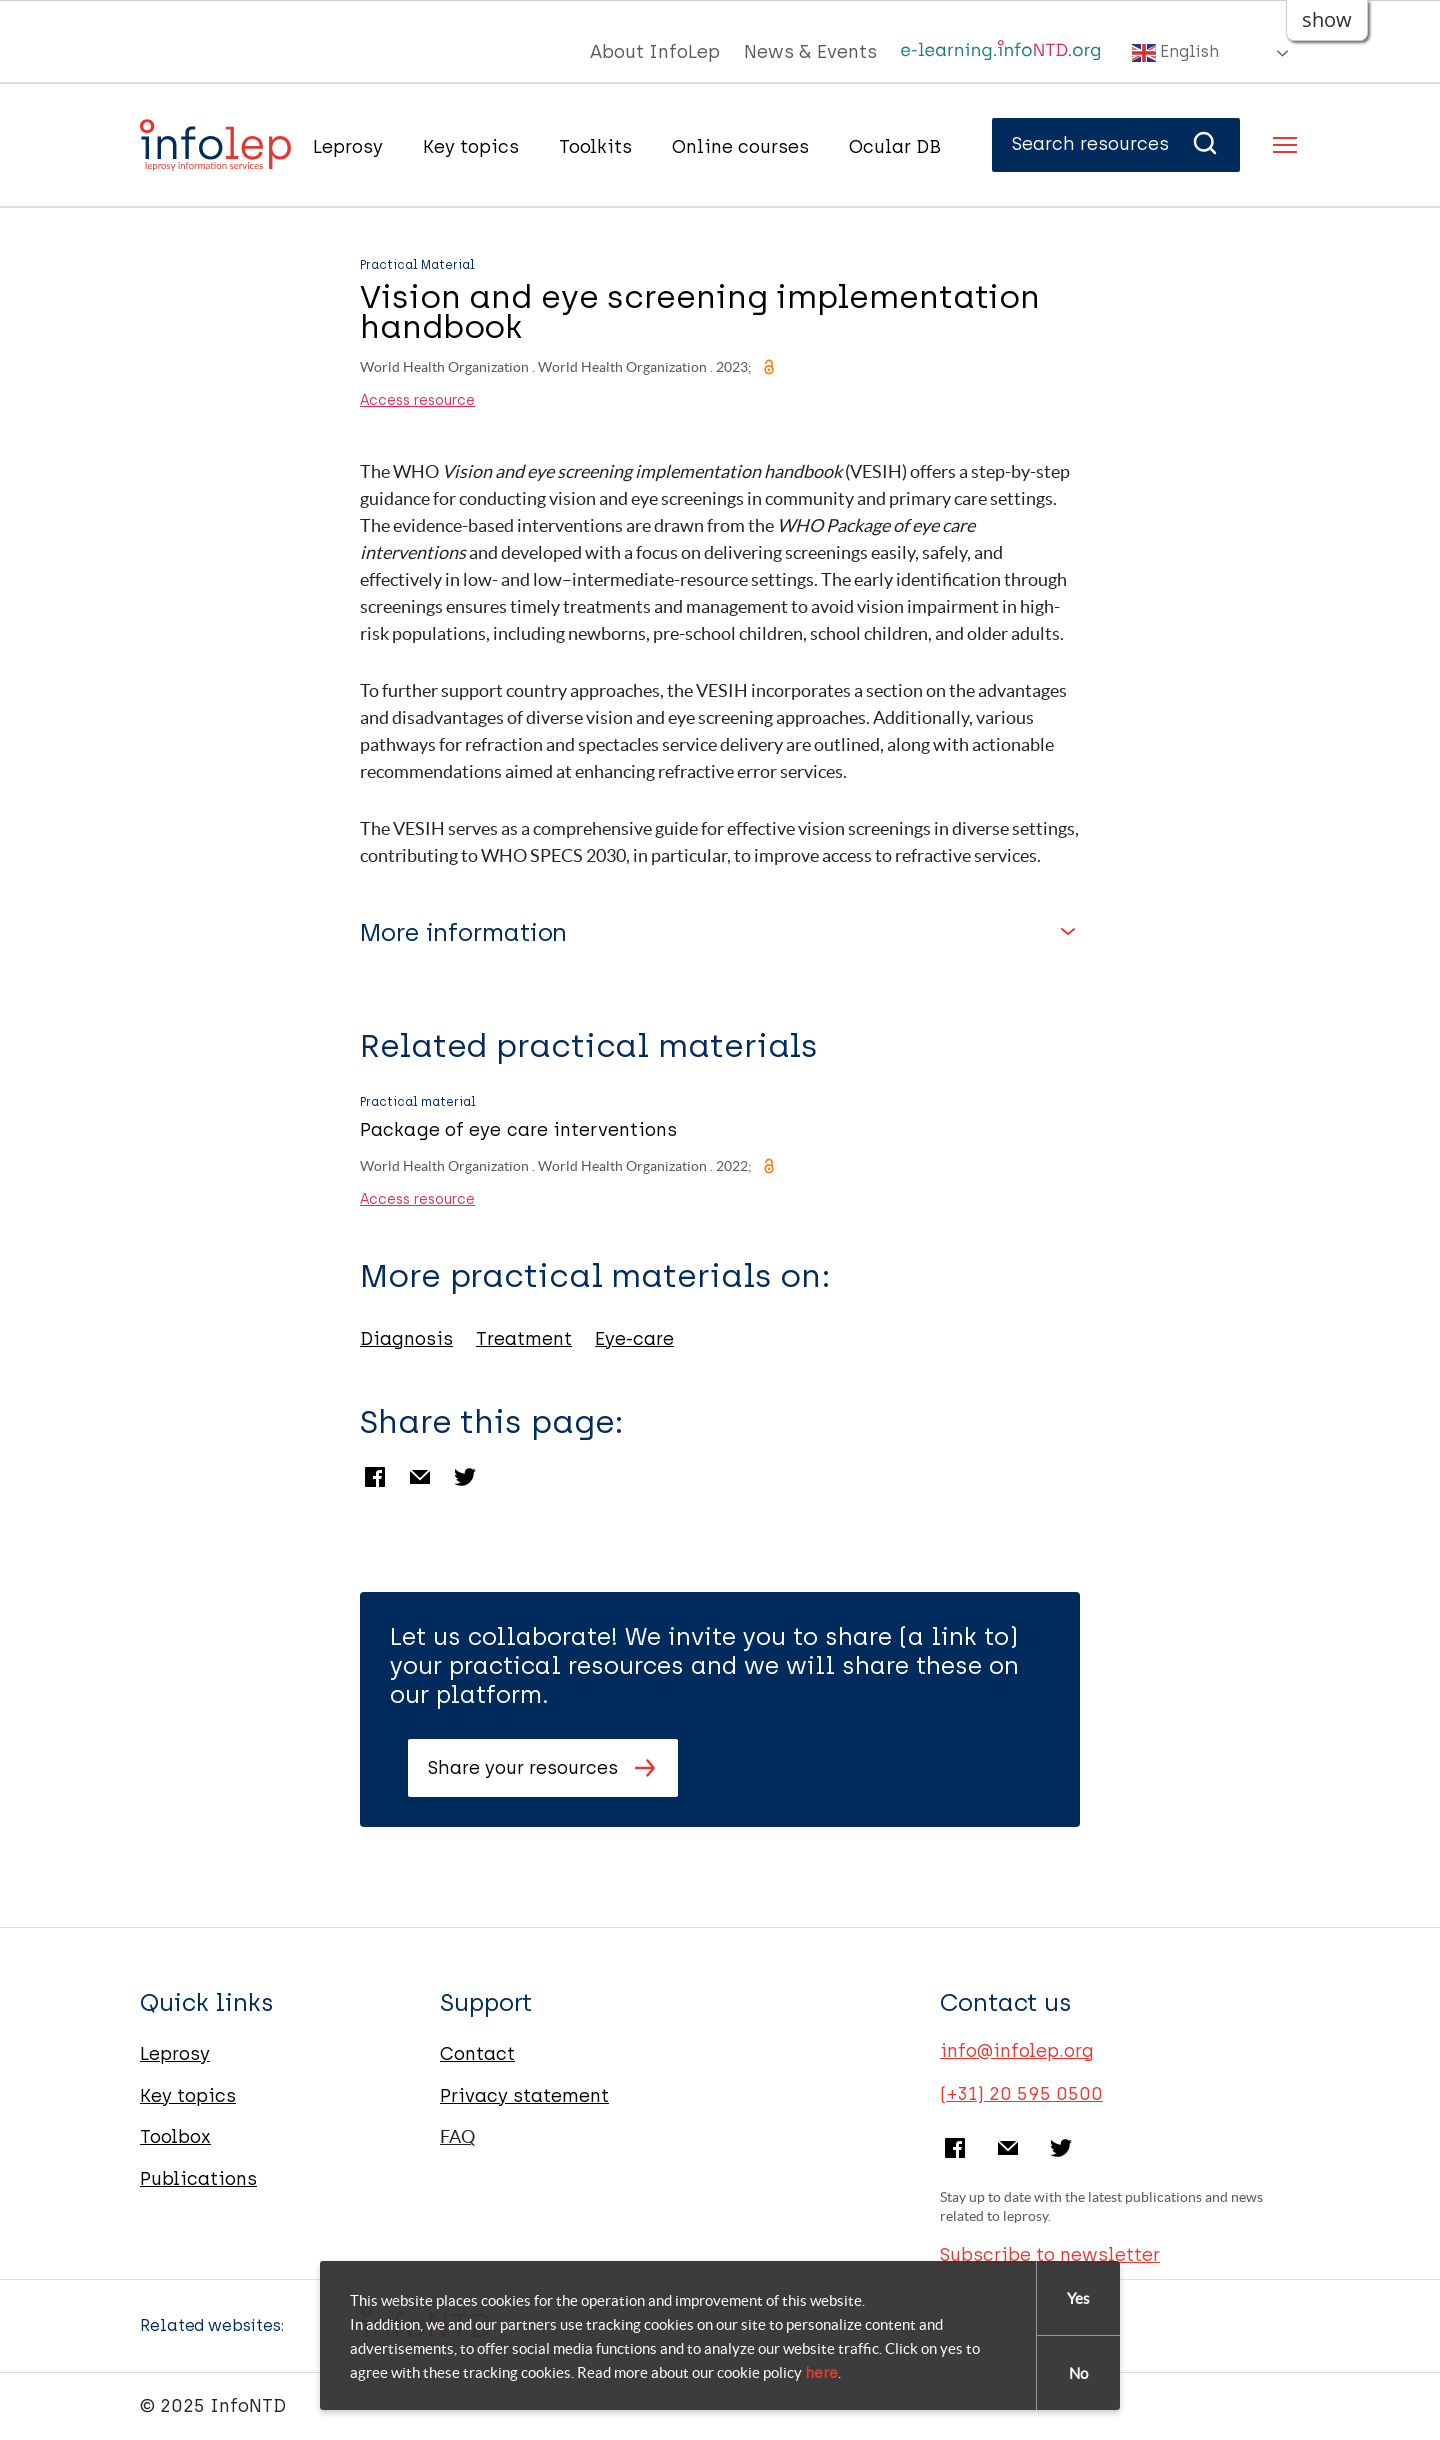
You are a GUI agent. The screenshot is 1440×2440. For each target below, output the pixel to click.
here (821, 2373)
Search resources (1116, 144)
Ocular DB (895, 147)
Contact (477, 2054)
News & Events (810, 52)
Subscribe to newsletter (1050, 2255)
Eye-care (634, 1339)
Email (420, 1477)
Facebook (375, 1477)
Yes (1078, 2298)
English (1175, 53)
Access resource (417, 401)
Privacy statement (524, 2096)
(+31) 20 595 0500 (1021, 2094)
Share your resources (523, 1768)
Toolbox (175, 2137)
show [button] (1327, 19)
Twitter (465, 1477)
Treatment (524, 1339)
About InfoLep (655, 52)
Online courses (740, 147)
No (1078, 2373)
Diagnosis (406, 1339)
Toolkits (595, 147)
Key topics (471, 147)
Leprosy (348, 147)
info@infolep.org (1017, 2051)
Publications (198, 2179)
